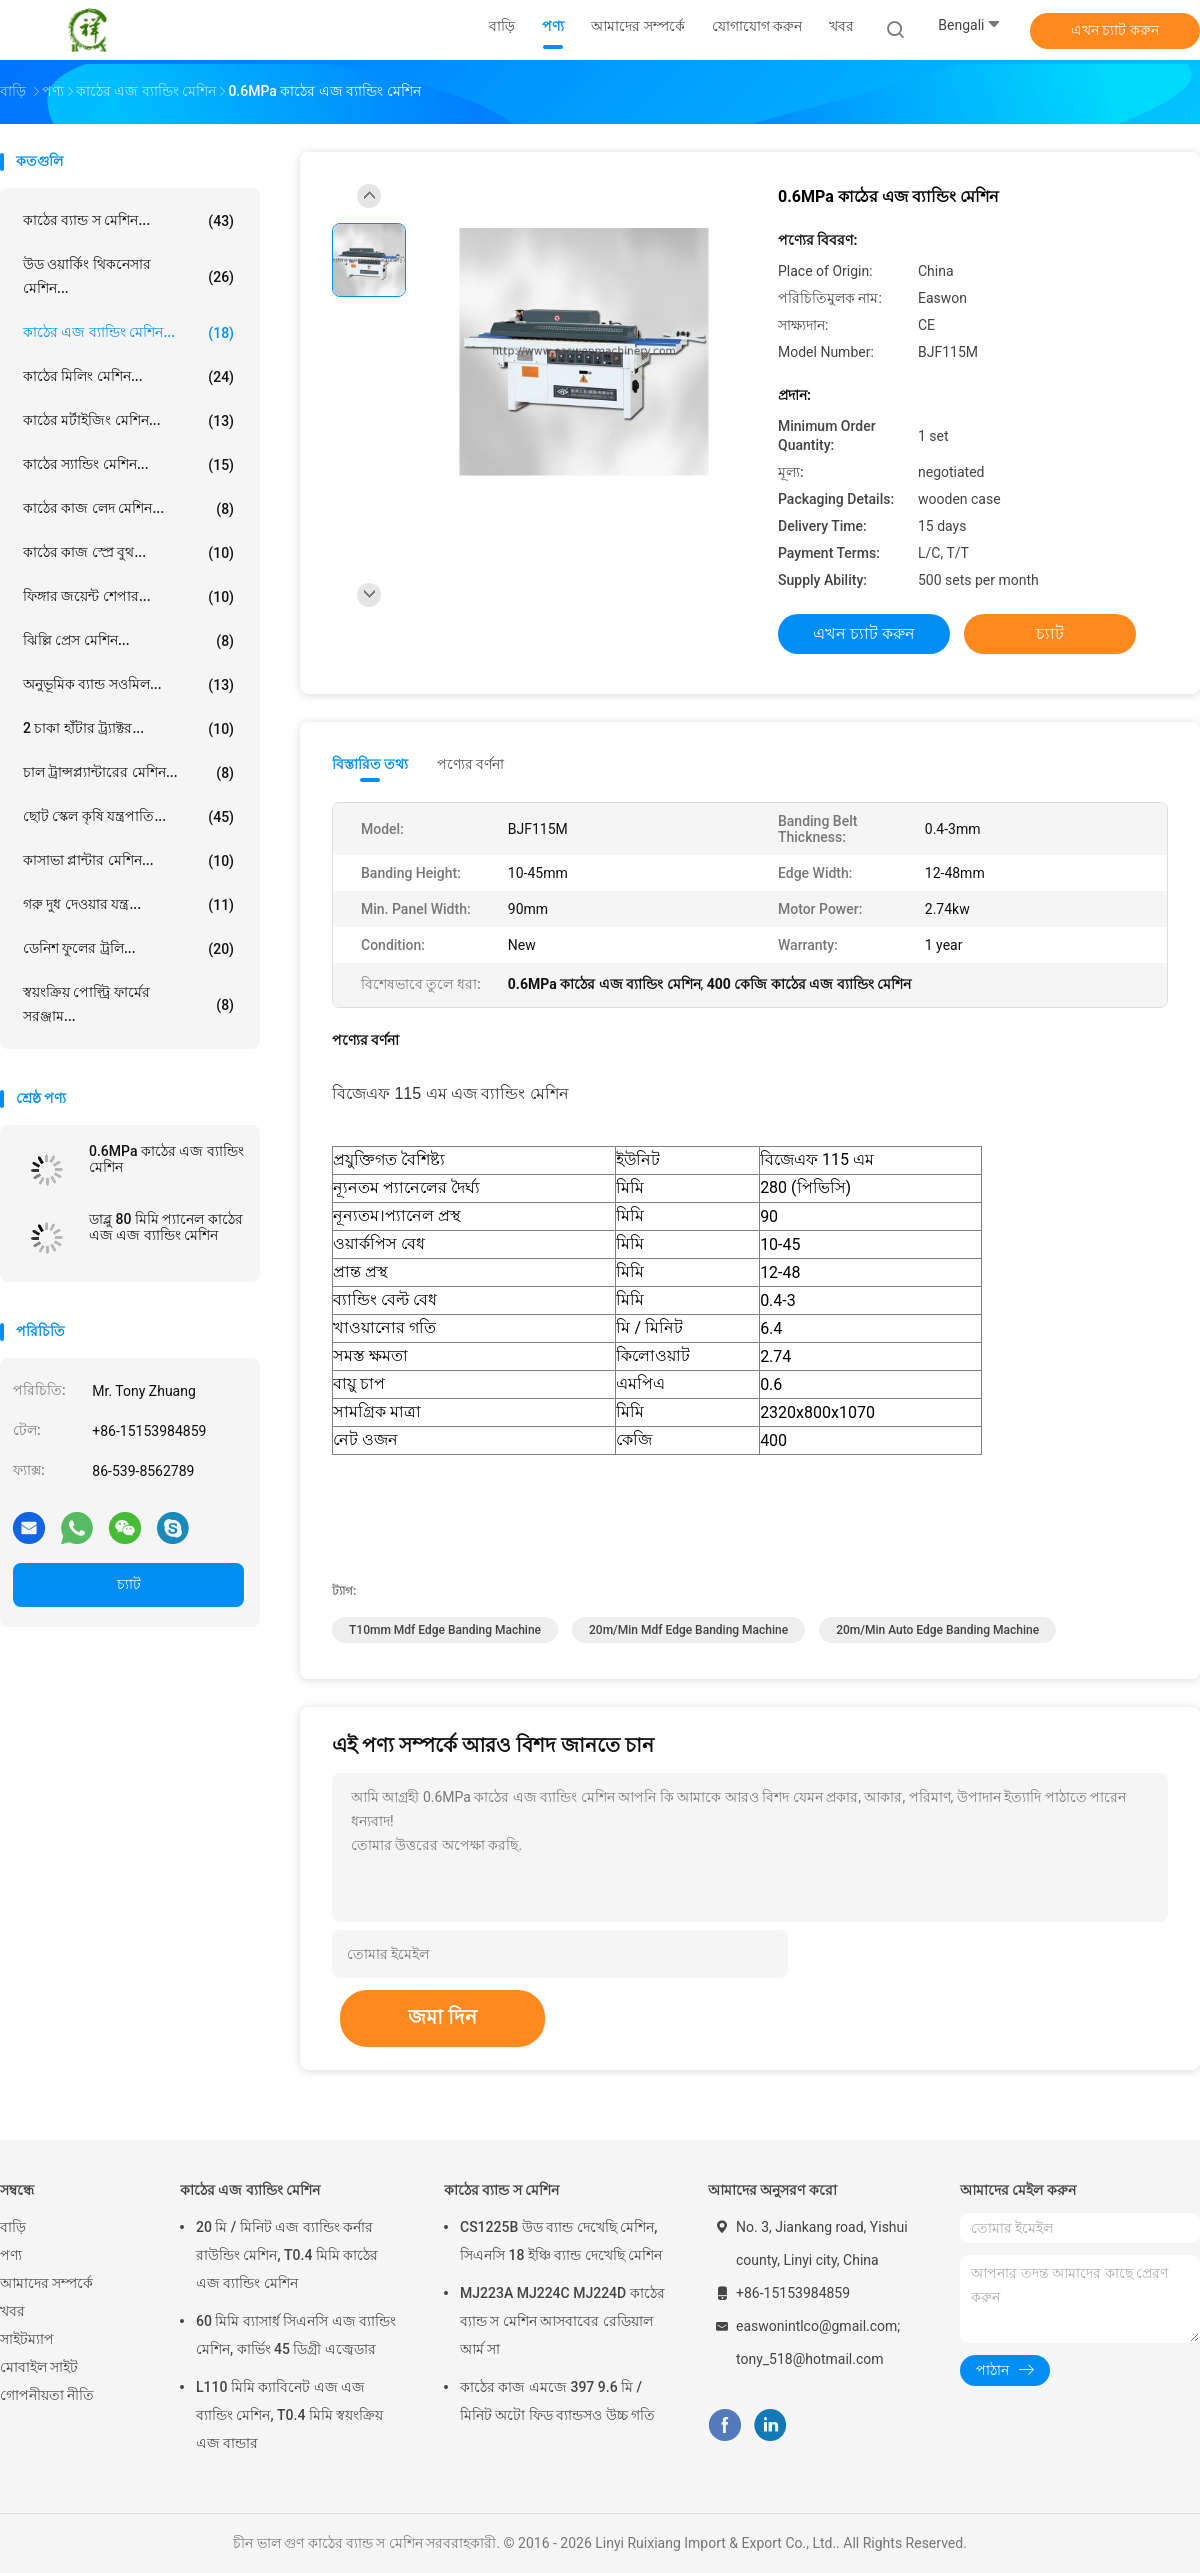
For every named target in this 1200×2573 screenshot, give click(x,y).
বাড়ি (13, 2227)
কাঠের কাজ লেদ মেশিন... (128, 509)
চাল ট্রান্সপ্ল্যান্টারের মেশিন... (128, 773)
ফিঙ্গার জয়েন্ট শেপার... (128, 597)
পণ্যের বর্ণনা (470, 764)
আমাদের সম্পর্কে (46, 2283)
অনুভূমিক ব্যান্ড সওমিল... (128, 685)
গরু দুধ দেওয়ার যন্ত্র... (128, 905)
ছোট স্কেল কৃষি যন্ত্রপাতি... (128, 817)
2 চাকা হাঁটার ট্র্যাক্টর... (128, 729)
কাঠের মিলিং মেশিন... (128, 377)
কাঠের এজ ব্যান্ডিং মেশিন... (128, 333)
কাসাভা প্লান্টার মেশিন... (128, 861)
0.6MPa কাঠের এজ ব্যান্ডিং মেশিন (166, 1159)
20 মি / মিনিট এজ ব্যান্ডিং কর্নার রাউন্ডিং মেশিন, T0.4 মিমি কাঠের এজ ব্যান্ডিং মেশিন (287, 2255)
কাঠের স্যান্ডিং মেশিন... (128, 465)
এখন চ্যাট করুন (1115, 30)
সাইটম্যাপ (27, 2339)
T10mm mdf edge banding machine (445, 1630)
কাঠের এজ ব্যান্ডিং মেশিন (250, 2190)
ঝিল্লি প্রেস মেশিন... (128, 641)
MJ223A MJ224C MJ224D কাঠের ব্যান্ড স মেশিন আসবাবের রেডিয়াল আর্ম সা (562, 2321)
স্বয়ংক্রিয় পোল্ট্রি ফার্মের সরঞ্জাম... (128, 1004)
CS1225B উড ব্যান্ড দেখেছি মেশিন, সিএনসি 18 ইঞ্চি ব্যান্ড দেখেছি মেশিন (561, 2241)
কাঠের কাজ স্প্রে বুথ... (128, 553)
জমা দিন (442, 2017)
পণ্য (11, 2255)
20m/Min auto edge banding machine (937, 1630)
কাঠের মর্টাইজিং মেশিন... (128, 421)
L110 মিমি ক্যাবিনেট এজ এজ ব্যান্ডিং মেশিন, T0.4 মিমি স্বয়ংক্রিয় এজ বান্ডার (289, 2415)
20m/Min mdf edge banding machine (688, 1630)
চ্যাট (129, 1584)
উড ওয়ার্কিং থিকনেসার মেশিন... (128, 276)
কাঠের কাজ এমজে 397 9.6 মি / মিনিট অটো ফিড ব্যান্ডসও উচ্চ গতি (557, 2401)
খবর (12, 2311)
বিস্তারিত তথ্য (370, 764)
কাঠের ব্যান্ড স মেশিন (501, 2190)
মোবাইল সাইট (39, 2367)
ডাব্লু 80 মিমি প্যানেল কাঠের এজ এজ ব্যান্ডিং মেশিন (166, 1227)
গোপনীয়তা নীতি (47, 2395)
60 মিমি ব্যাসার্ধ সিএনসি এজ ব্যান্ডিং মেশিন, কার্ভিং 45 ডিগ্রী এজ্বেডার (296, 2335)
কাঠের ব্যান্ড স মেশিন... (128, 221)
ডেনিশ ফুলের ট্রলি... (128, 949)
